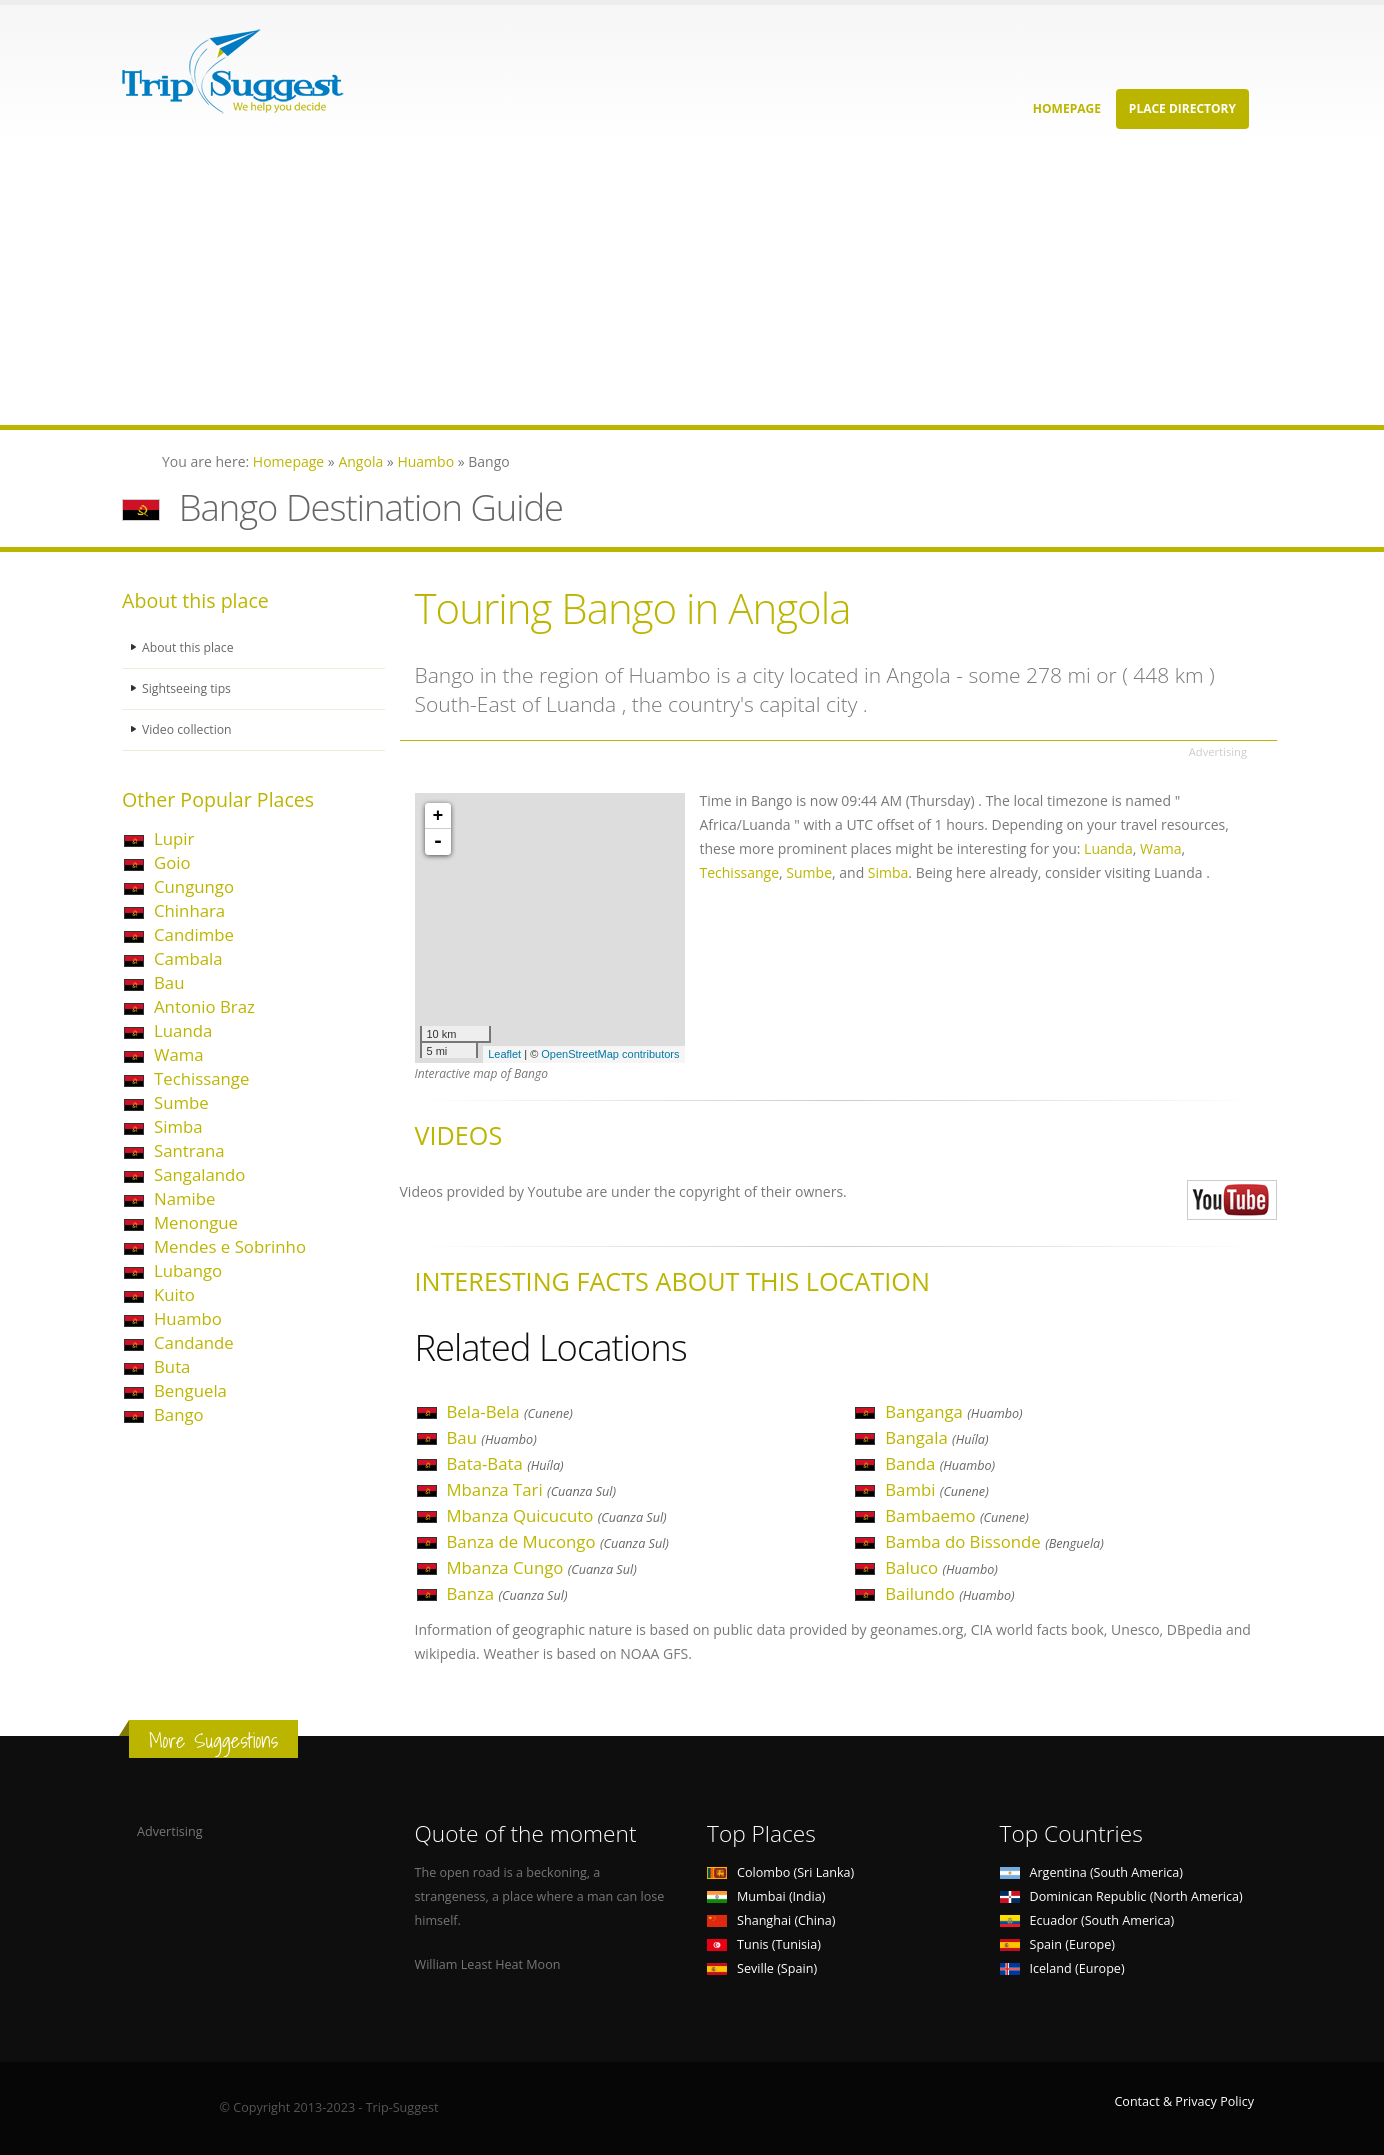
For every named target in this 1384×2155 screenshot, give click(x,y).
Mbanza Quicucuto (557, 1515)
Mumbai (766, 1896)
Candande (194, 1342)
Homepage (1067, 108)
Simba (178, 1126)
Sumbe (181, 1102)
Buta (172, 1366)
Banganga (953, 1411)
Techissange (201, 1078)
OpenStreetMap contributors (610, 1054)
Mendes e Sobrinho (230, 1246)
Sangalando (199, 1174)
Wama (179, 1054)
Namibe (184, 1198)
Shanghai (771, 1920)
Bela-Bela (510, 1411)
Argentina (1092, 1872)
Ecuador (1087, 1920)
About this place (189, 647)
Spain (1057, 1944)
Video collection (188, 729)
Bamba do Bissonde (994, 1541)
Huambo (188, 1318)
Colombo (780, 1872)
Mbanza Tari (532, 1489)
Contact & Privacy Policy (1184, 2101)
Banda (940, 1463)
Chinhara (189, 910)
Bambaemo (957, 1515)
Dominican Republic (1121, 1896)
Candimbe (194, 934)
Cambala (188, 958)
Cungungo (194, 886)
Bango (179, 1414)
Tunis (764, 1944)
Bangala (936, 1437)
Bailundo (949, 1593)
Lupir (174, 838)
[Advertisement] (600, 285)
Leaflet (504, 1054)
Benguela (190, 1390)
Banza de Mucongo (558, 1541)
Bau (169, 982)
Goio (172, 862)
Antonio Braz (204, 1006)
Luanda (183, 1030)
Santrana (189, 1150)
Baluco (941, 1567)
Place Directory (1182, 108)
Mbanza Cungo (542, 1567)
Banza (507, 1593)
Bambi (936, 1489)
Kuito (174, 1294)
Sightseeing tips (188, 688)
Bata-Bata (505, 1463)
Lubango (188, 1270)
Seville (762, 1968)
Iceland (1062, 1968)
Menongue (196, 1222)
